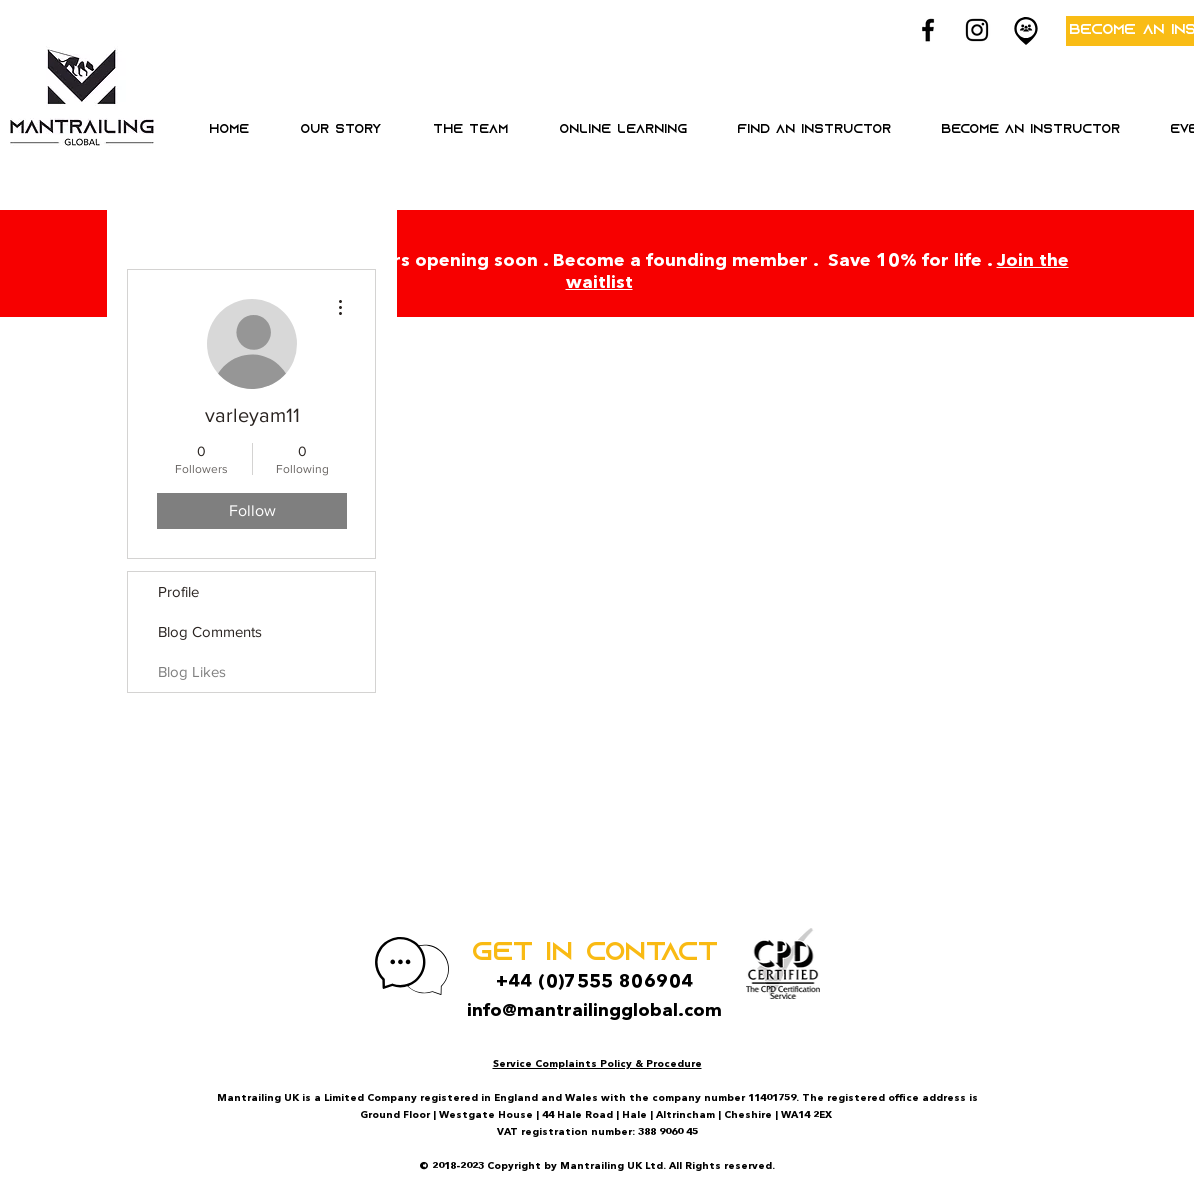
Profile (178, 591)
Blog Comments (210, 631)
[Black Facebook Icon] (928, 30)
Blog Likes (192, 671)
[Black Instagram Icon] (977, 30)
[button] (622, 130)
